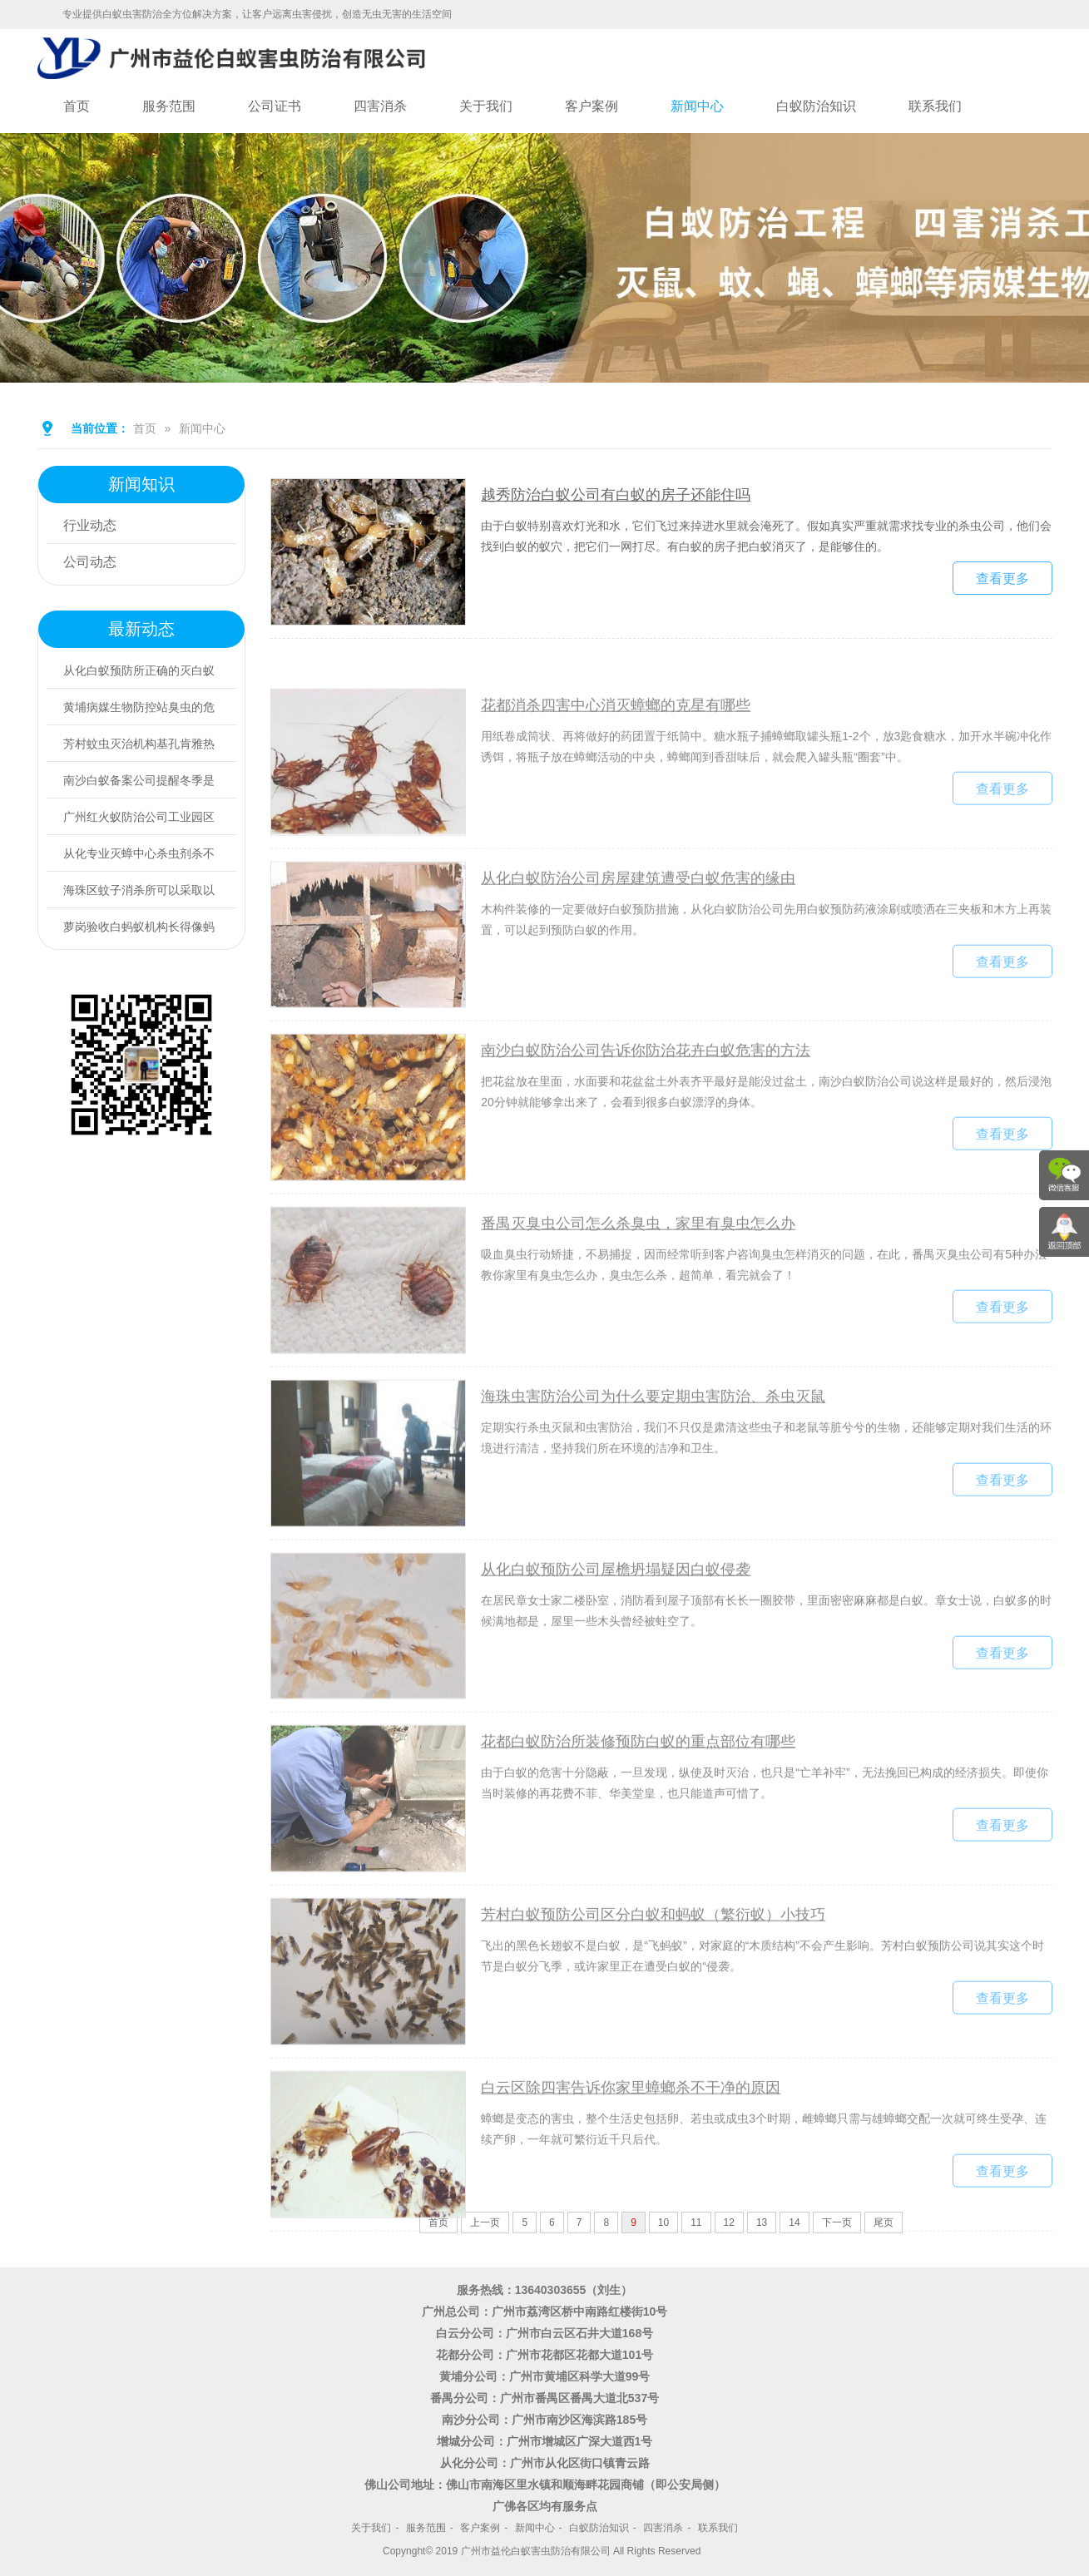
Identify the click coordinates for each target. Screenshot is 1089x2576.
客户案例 (591, 106)
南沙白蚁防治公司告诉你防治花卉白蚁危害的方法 (645, 1115)
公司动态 (89, 562)
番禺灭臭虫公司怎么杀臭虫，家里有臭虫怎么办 (638, 1288)
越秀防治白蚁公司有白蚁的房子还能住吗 (615, 500)
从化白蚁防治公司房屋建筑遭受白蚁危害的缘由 (638, 942)
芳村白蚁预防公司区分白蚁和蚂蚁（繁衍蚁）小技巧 (653, 1979)
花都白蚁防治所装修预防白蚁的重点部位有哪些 (638, 1806)
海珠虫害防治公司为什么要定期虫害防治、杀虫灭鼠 (653, 1461)
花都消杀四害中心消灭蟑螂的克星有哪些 (615, 770)
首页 (76, 106)
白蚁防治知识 (816, 106)
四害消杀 (380, 106)
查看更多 (1002, 584)
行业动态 (89, 525)
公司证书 (274, 106)
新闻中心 (697, 106)
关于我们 (485, 106)
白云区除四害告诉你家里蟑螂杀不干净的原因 (630, 2152)
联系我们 (935, 106)
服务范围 (169, 106)
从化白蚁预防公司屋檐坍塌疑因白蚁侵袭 (615, 1633)
